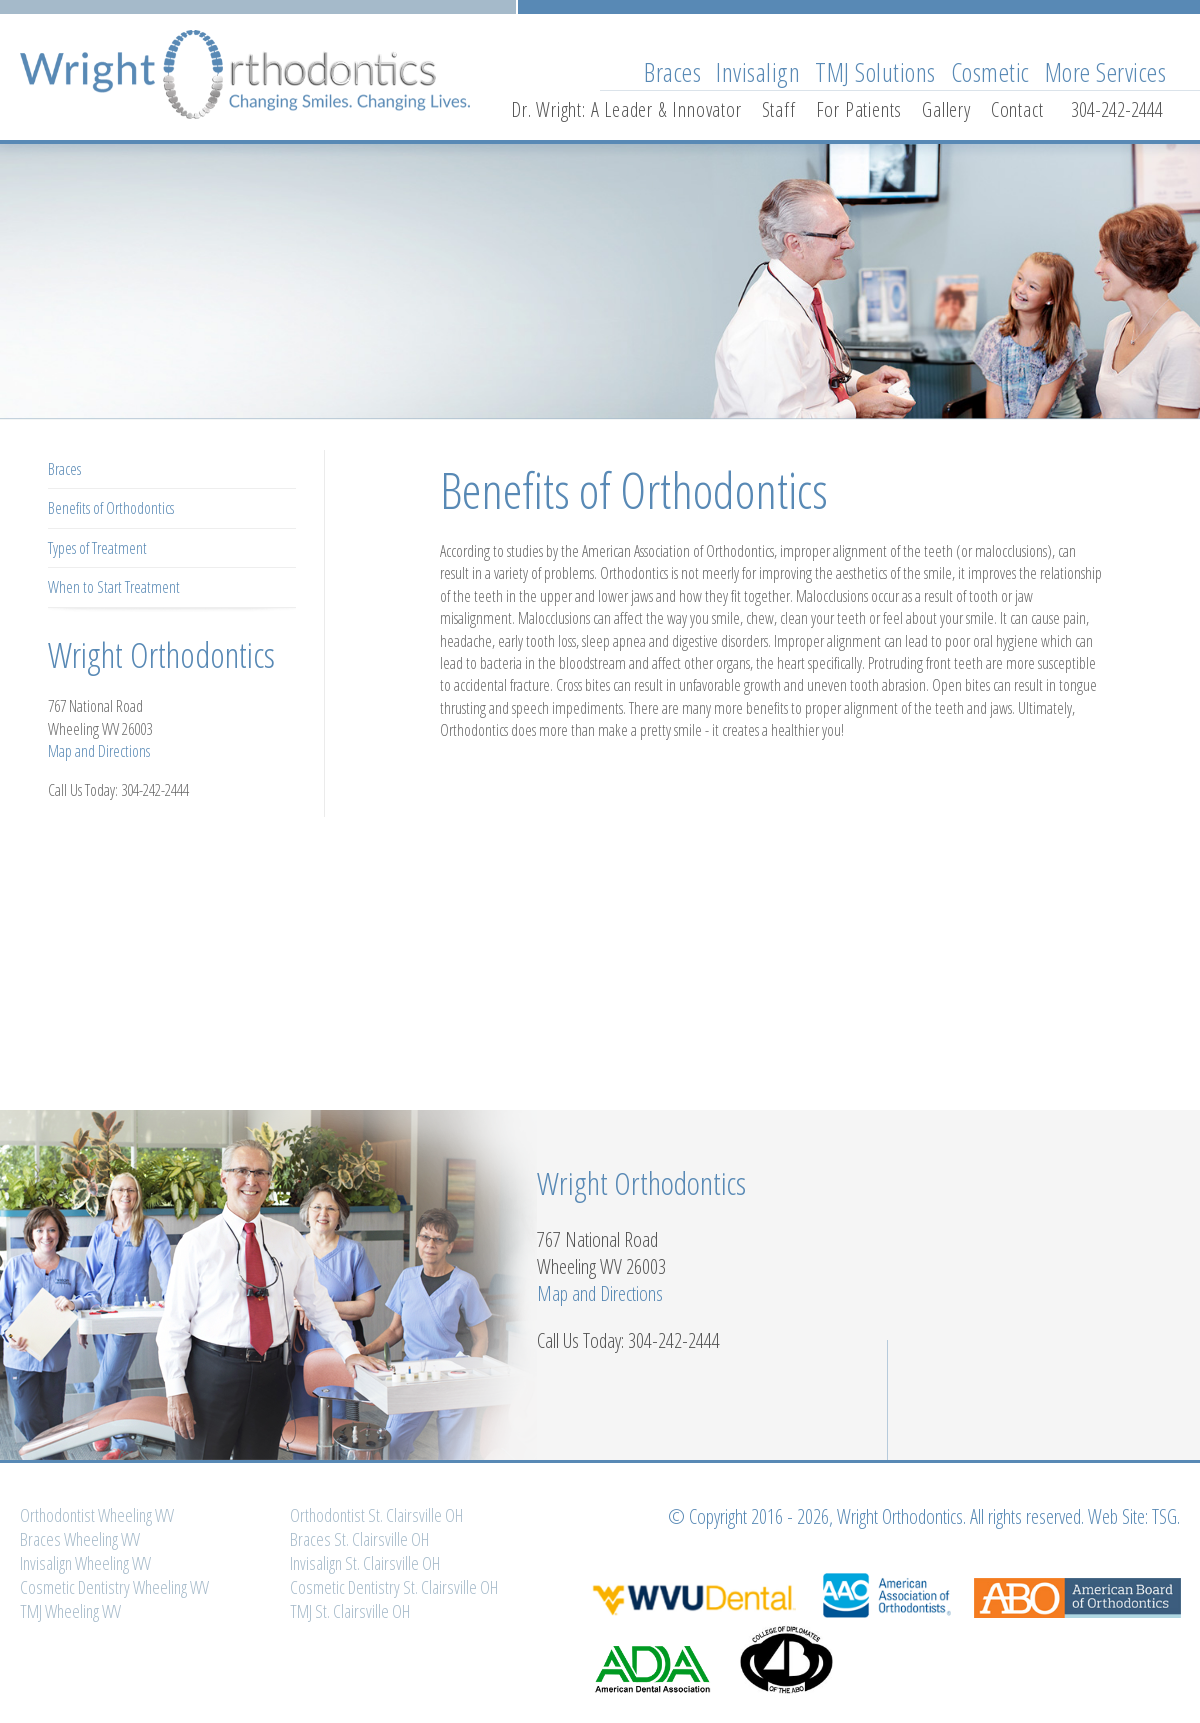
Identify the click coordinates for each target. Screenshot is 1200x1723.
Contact (1017, 109)
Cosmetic (990, 72)
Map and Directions (99, 751)
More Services (1106, 72)
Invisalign (758, 72)
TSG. (1166, 1516)
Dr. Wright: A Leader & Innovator (626, 109)
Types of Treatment (97, 548)
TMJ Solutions (875, 72)
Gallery (946, 109)
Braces (672, 72)
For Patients (859, 109)
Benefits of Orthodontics (111, 508)
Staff (779, 109)
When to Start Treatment (114, 587)
